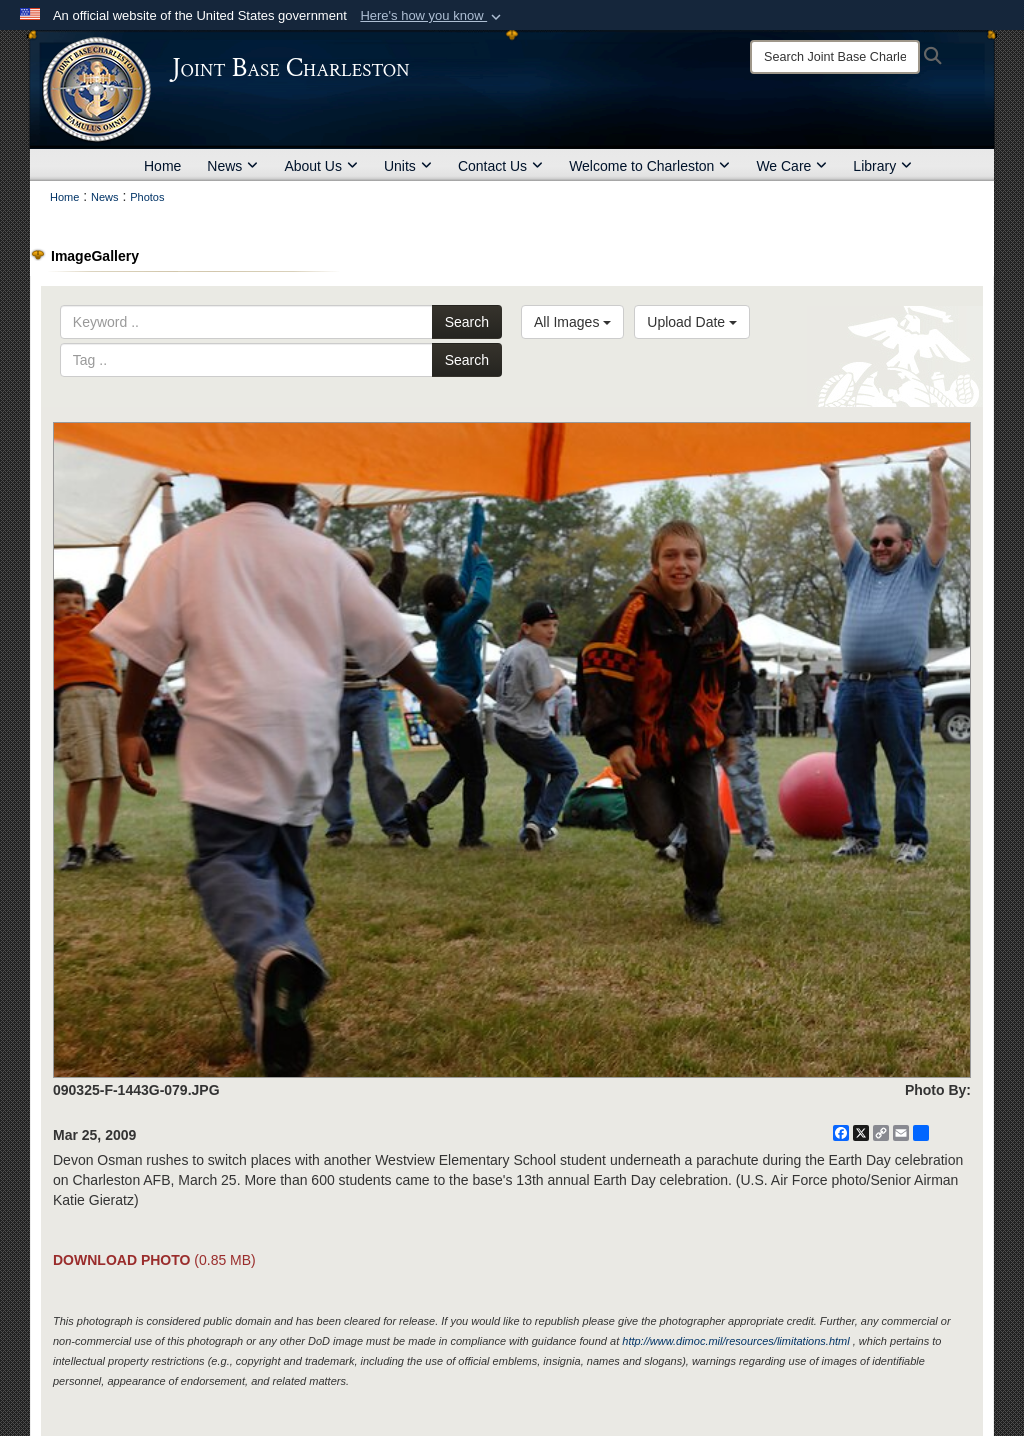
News (232, 166)
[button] (432, 16)
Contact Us (500, 166)
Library (882, 166)
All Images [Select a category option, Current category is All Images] (572, 322)
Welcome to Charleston (649, 166)
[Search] (835, 57)
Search (467, 322)
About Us (321, 166)
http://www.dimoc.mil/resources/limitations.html (735, 1341)
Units (408, 166)
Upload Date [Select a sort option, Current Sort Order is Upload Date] (692, 322)
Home (162, 166)
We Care (791, 166)
